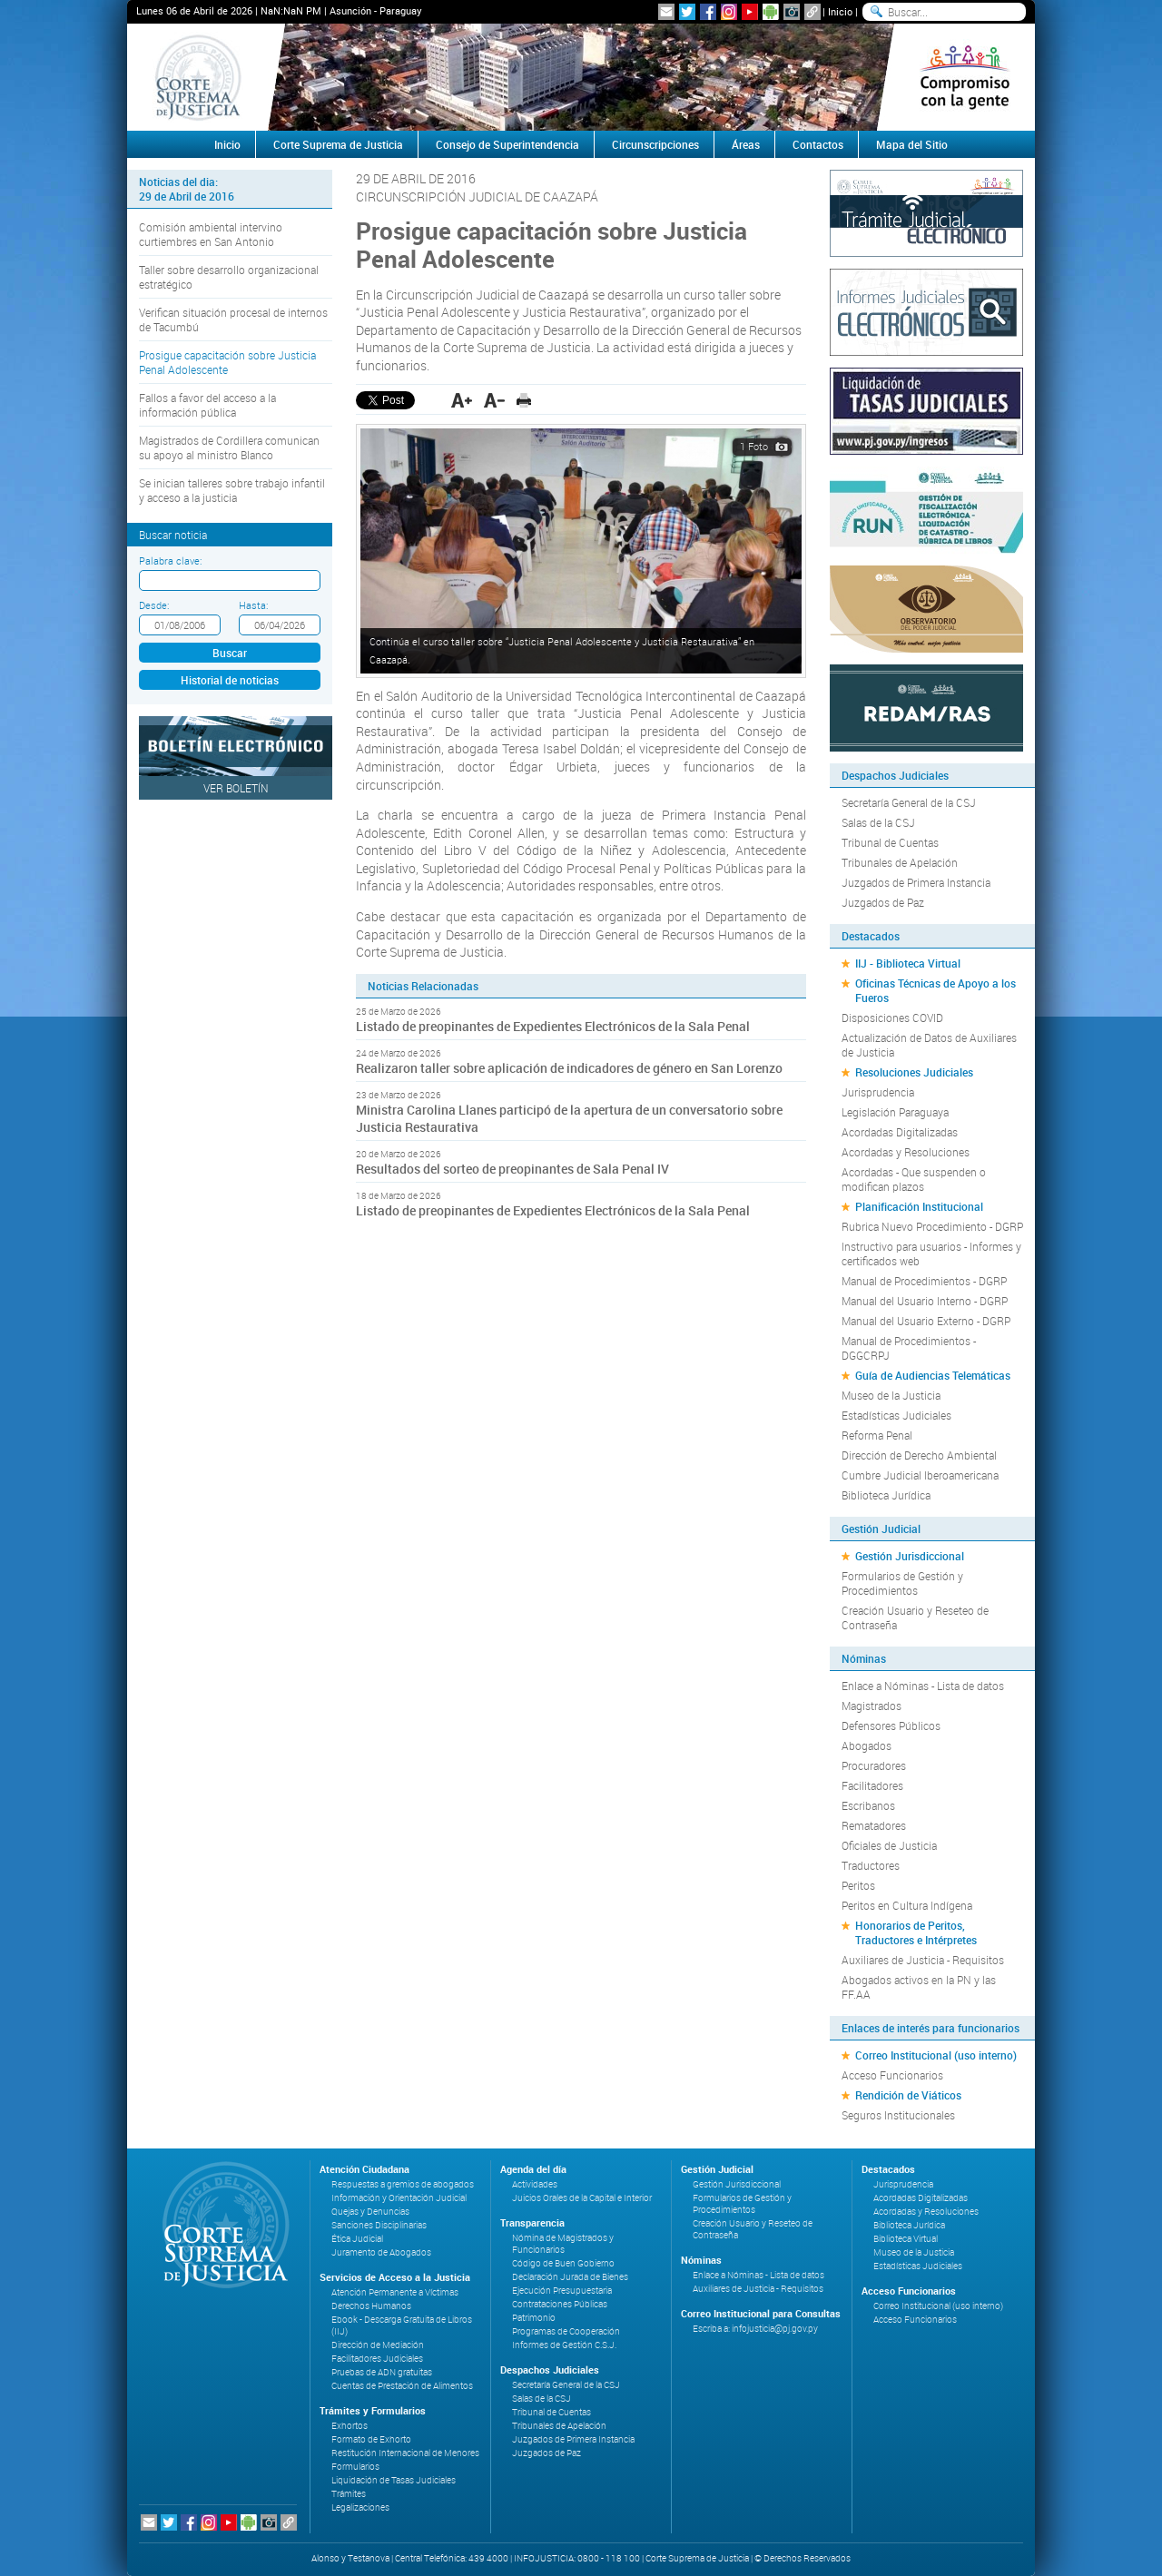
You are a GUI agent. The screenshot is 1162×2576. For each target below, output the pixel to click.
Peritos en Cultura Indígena (907, 1905)
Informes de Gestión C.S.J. (564, 2345)
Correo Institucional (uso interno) (936, 2055)
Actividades (534, 2184)
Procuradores (874, 1765)
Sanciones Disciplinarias (379, 2225)
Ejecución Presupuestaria (562, 2290)
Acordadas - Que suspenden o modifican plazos (914, 1179)
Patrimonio (534, 2318)
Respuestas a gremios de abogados (402, 2184)
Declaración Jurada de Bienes (570, 2277)
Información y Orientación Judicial (399, 2198)
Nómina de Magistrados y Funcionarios (563, 2244)
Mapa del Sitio (912, 144)
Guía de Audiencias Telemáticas (932, 1375)
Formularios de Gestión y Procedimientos (902, 1583)
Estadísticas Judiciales (896, 1415)
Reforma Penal (877, 1435)
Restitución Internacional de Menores (405, 2453)
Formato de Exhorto (371, 2439)
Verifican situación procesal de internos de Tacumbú (233, 319)
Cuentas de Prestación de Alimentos (402, 2386)
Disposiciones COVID (892, 1017)
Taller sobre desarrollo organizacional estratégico (229, 276)
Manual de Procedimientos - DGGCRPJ (909, 1347)
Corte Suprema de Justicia (338, 144)
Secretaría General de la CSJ (909, 802)
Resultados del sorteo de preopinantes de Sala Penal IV (512, 1168)
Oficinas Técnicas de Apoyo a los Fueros (935, 990)
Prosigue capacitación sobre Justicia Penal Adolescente (227, 362)
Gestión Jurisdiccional (909, 1556)
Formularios (355, 2467)
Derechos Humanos (371, 2306)
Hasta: (253, 605)
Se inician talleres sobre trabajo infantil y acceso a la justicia (232, 490)
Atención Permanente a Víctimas (394, 2292)
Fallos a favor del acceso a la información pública (207, 404)
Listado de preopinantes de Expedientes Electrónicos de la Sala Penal (553, 1026)
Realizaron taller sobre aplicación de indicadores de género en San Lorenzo (570, 1068)
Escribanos (868, 1805)
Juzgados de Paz (883, 902)
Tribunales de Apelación (900, 862)
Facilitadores (872, 1785)
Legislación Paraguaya (895, 1112)
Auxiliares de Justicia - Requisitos (923, 1959)
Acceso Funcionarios (892, 2075)
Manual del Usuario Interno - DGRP (925, 1300)
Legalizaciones (360, 2507)
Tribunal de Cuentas (890, 842)
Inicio (840, 11)
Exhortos (349, 2426)
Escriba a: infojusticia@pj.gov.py (755, 2329)
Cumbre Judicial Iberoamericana (920, 1475)
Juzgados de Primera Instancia (916, 882)
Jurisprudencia (878, 1092)
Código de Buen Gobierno (563, 2263)
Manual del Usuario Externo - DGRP (926, 1320)
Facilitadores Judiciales (377, 2359)
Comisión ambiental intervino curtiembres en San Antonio (210, 234)
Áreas (746, 144)
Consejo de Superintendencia (507, 144)
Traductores (871, 1865)
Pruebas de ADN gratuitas (381, 2372)
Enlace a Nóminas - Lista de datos (923, 1685)
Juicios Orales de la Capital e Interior (582, 2198)
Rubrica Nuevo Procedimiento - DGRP (932, 1226)
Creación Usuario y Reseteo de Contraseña (915, 1617)
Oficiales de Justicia (889, 1845)
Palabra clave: (170, 560)
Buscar (229, 652)
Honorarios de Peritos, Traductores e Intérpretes (916, 1932)
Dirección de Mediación (377, 2345)
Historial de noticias (230, 680)
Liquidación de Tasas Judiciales (393, 2480)
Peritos (858, 1885)
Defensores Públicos (891, 1725)
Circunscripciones (655, 144)
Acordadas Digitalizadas (900, 1132)
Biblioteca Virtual (905, 2239)
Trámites (348, 2494)
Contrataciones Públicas (559, 2304)
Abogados (866, 1745)
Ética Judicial (357, 2239)
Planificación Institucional (919, 1206)
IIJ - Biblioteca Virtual (907, 963)
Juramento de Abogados (381, 2252)
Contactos (818, 144)
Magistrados (871, 1705)
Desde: (154, 605)
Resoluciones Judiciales (914, 1072)
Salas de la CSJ (878, 822)
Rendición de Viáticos (908, 2095)
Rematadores (874, 1825)
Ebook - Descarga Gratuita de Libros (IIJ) (401, 2325)
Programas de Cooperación (566, 2331)
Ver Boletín (236, 788)
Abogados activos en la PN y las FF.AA (919, 1986)
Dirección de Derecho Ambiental (919, 1455)
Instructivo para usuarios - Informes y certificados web (931, 1253)
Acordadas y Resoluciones (906, 1152)
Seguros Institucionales (898, 2115)
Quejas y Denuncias (370, 2211)
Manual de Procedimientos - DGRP (924, 1280)
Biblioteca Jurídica (886, 1495)
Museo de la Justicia (891, 1395)
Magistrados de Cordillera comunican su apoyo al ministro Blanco (229, 447)
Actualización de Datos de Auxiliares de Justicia (929, 1044)
